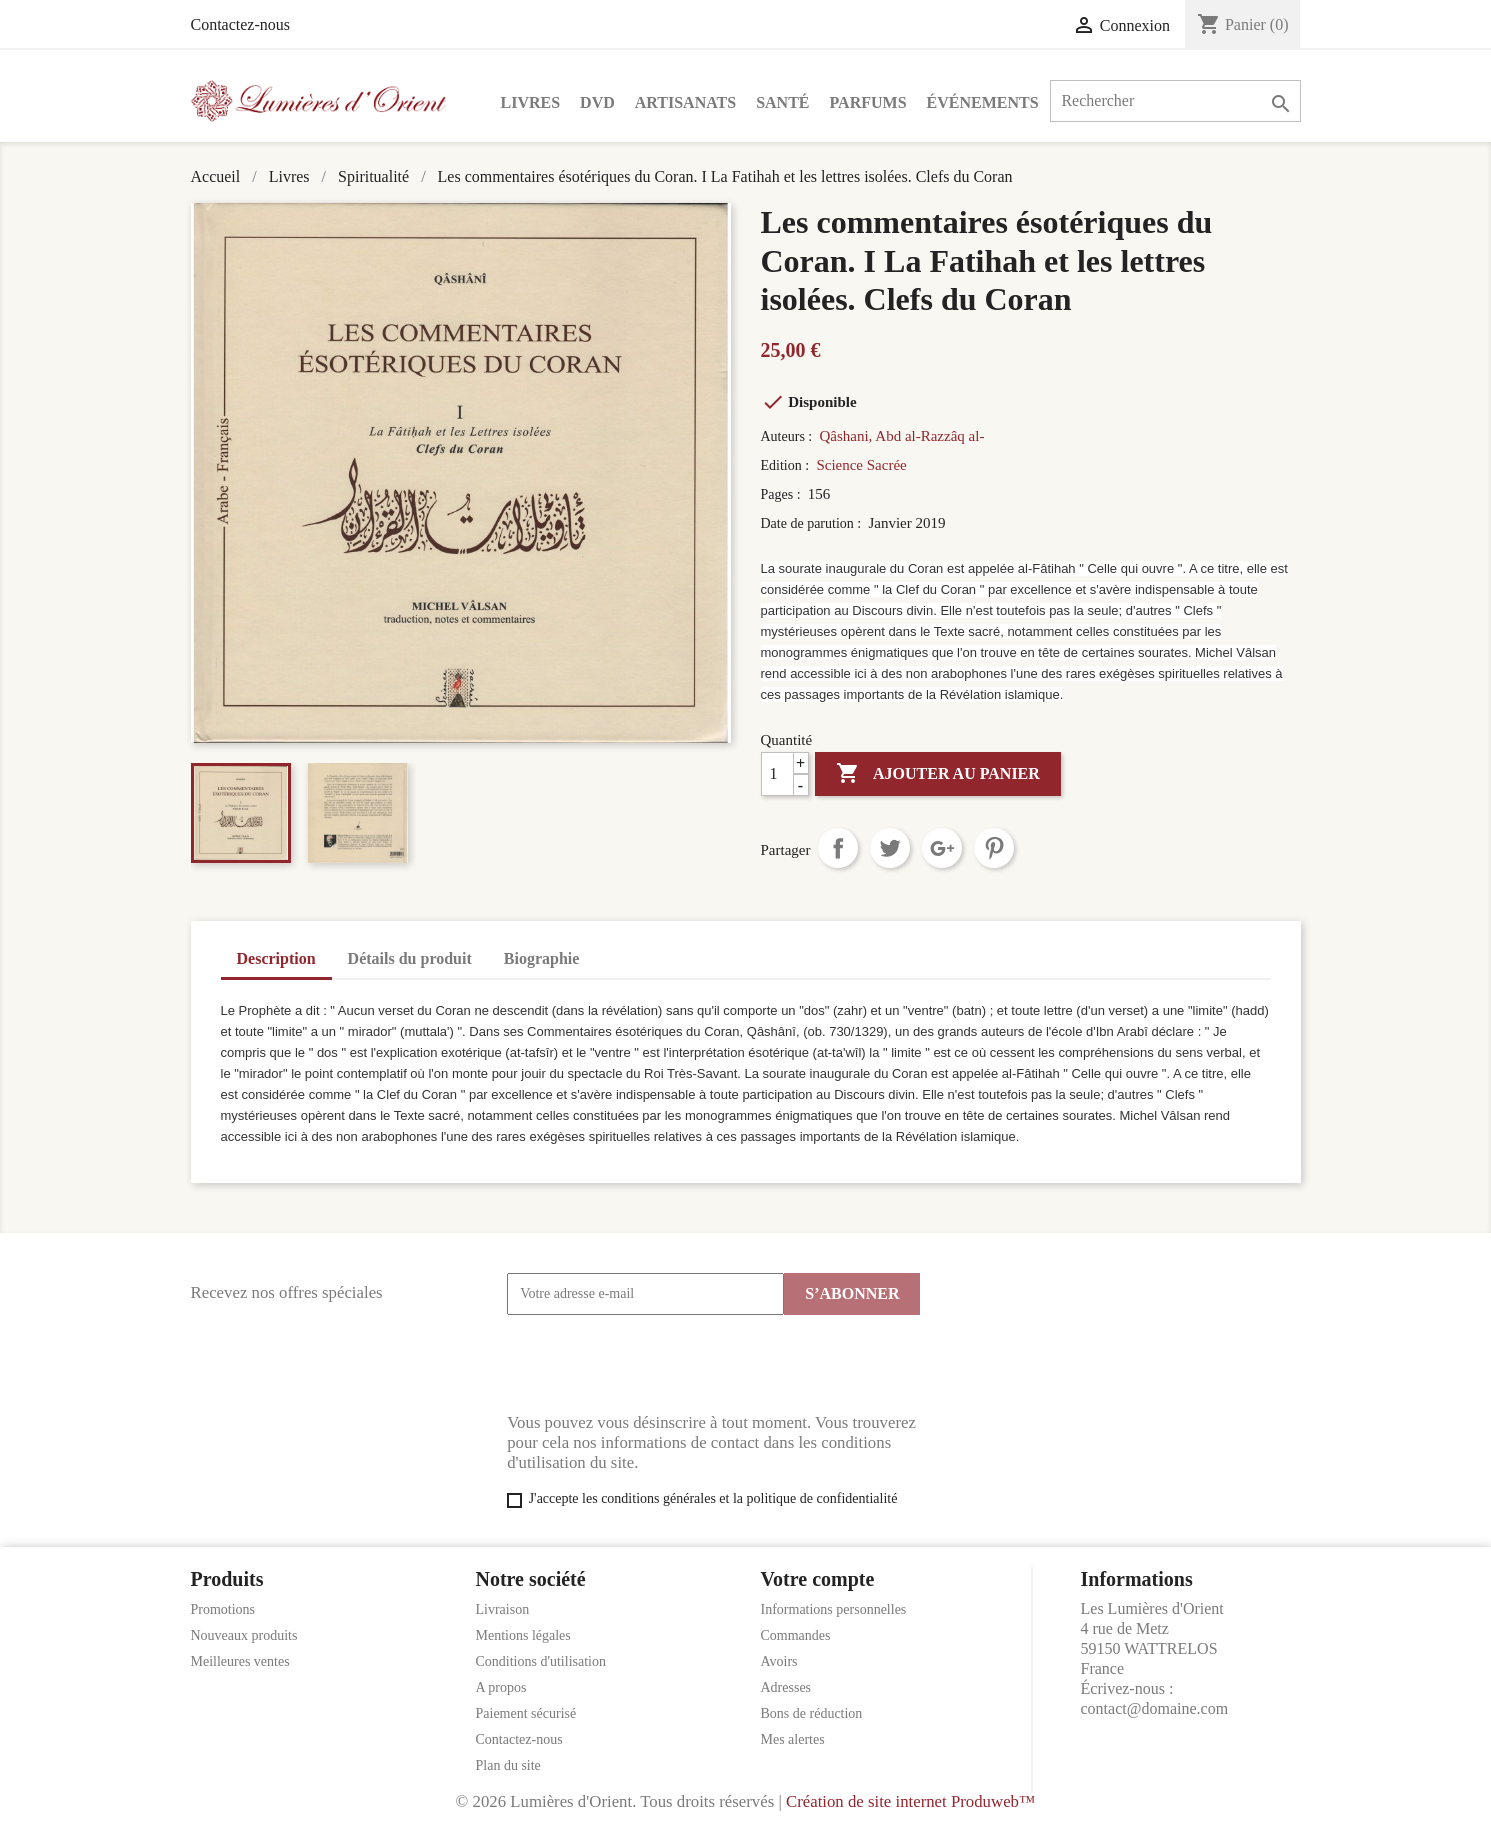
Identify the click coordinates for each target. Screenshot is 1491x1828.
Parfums (868, 102)
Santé (782, 102)
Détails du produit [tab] (410, 958)
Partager (838, 848)
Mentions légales (523, 1635)
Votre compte (818, 1579)
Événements (983, 102)
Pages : (783, 494)
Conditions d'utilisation (541, 1661)
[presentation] (659, 1364)
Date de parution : (813, 523)
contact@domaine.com (1155, 1708)
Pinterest (994, 848)
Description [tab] (276, 958)
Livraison (503, 1609)
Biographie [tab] (542, 958)
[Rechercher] (1175, 101)
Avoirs (779, 1661)
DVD (597, 102)
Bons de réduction (812, 1713)
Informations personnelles (834, 1609)
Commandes (796, 1635)
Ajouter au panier (938, 774)
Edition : (787, 465)
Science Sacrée (861, 465)
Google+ (942, 848)
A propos (501, 1687)
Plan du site (508, 1765)
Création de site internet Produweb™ (910, 1801)
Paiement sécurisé (526, 1713)
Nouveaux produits (244, 1635)
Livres (531, 102)
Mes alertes (793, 1739)
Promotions (223, 1609)
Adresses (786, 1687)
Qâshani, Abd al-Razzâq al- (901, 436)
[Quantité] (785, 774)
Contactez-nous (241, 24)
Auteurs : (788, 436)
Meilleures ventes (240, 1661)
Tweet (890, 848)
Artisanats (685, 102)
